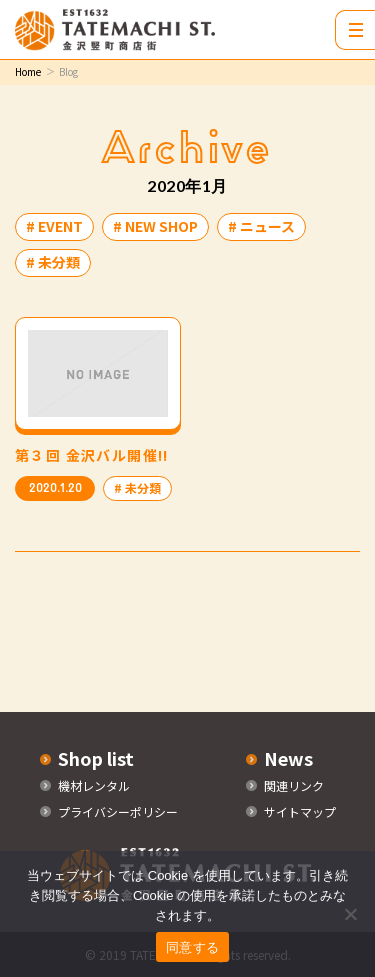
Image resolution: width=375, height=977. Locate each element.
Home (28, 71)
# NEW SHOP (155, 226)
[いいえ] (350, 914)
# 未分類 (53, 262)
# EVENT (54, 226)
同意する (192, 947)
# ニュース (261, 226)
